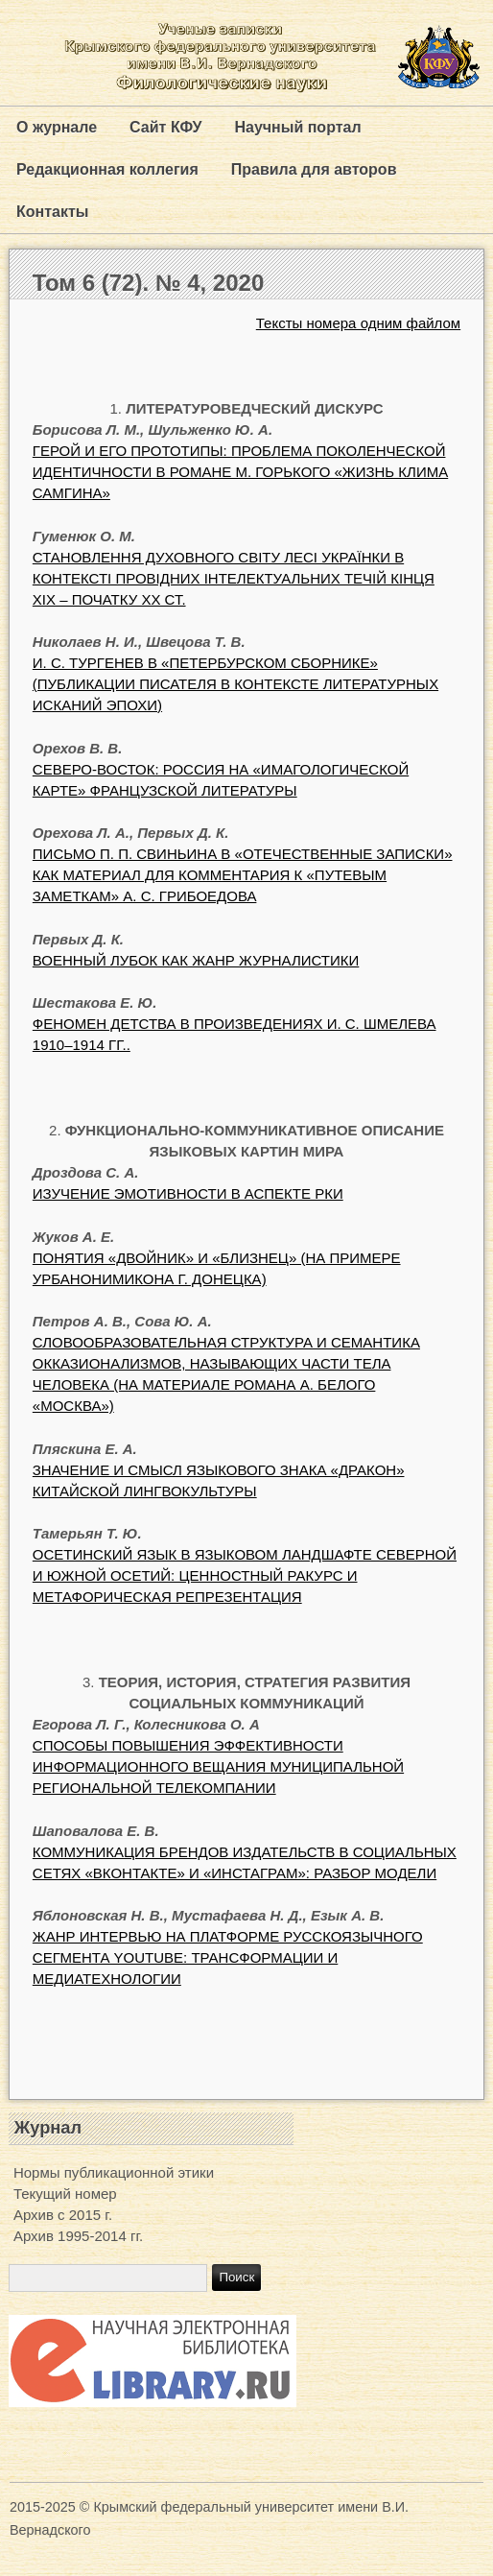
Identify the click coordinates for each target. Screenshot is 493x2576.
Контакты (52, 211)
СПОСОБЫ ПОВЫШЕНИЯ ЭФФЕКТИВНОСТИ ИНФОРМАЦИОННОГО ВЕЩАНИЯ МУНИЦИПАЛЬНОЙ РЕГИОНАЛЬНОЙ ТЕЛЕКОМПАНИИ (218, 1766)
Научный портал (297, 127)
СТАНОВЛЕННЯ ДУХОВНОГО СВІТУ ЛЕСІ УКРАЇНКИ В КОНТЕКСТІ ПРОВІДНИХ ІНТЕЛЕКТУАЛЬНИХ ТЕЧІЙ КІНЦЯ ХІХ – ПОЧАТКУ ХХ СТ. (233, 578)
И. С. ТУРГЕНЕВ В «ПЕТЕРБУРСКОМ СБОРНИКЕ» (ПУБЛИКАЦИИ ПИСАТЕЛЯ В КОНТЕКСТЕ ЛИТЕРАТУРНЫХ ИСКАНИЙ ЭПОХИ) (235, 684)
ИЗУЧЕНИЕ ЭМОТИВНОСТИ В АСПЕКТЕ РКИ (188, 1193)
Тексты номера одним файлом (358, 323)
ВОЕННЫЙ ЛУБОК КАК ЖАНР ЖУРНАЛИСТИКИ (196, 960)
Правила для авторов (314, 169)
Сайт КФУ (165, 127)
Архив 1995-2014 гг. (78, 2236)
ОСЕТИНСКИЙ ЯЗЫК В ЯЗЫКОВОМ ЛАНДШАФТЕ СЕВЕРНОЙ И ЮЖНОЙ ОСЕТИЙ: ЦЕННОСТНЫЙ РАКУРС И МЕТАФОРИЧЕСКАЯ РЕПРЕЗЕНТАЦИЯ (245, 1575)
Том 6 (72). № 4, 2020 (148, 283)
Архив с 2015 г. (62, 2214)
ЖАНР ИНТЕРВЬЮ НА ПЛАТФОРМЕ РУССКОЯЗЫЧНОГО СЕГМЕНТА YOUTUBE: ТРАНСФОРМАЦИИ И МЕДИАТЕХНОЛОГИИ (228, 1957)
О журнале (56, 127)
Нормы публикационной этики (113, 2172)
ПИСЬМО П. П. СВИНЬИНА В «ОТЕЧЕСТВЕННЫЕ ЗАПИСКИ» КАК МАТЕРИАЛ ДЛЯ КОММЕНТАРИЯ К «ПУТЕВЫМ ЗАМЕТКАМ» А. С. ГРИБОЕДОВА (243, 875)
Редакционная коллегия (107, 169)
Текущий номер (65, 2193)
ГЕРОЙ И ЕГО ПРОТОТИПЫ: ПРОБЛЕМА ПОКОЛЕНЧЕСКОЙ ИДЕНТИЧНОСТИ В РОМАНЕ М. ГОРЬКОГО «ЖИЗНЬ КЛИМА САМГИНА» (240, 471)
